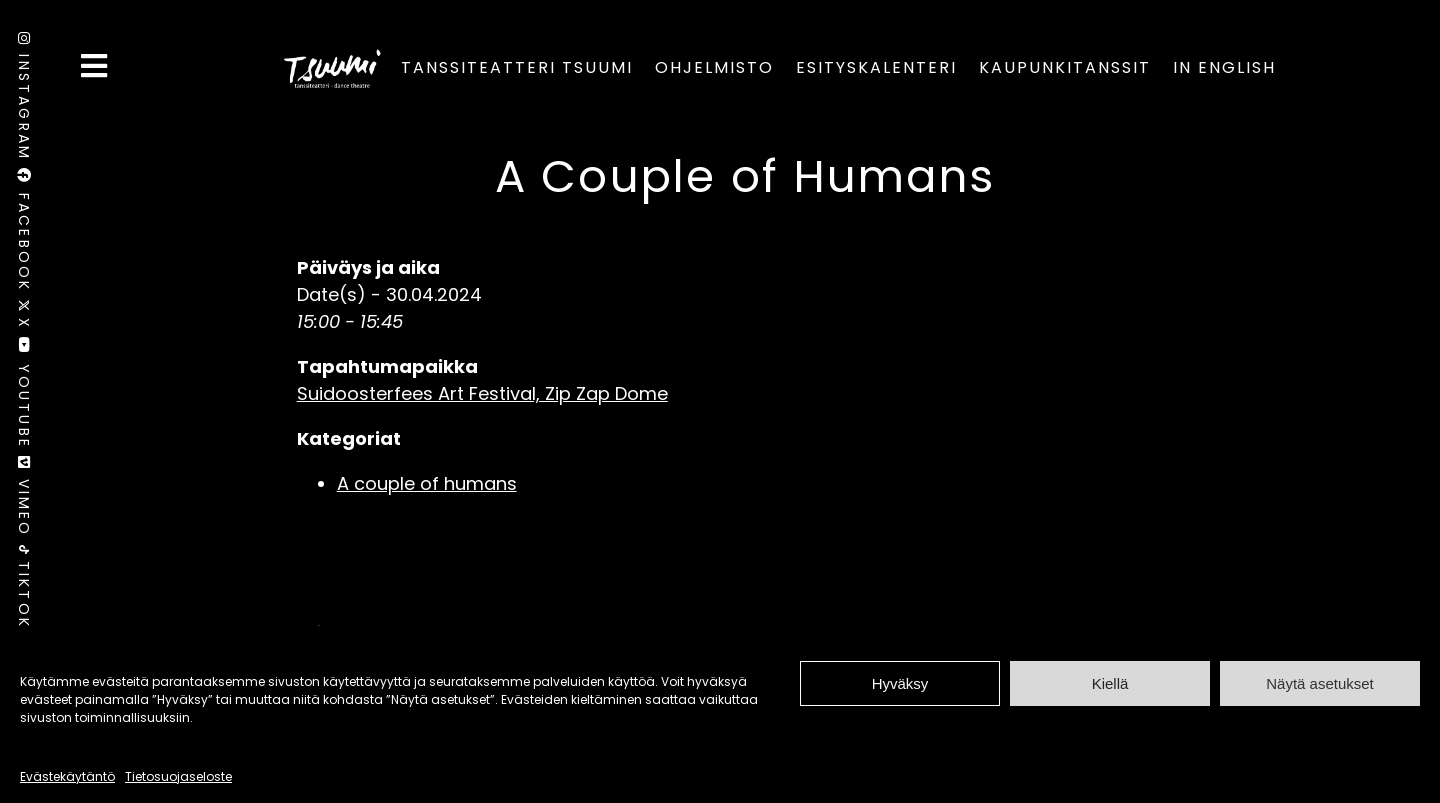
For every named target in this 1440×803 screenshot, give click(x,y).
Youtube (24, 396)
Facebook (24, 233)
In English (1224, 67)
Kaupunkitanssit (1065, 67)
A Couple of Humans (745, 176)
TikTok (24, 587)
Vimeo (24, 500)
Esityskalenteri (876, 67)
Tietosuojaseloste (178, 776)
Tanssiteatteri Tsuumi (517, 67)
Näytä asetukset (1320, 683)
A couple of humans (427, 483)
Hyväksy (900, 683)
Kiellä (1110, 683)
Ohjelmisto (714, 67)
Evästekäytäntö (67, 776)
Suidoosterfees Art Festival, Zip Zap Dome (482, 393)
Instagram (24, 100)
